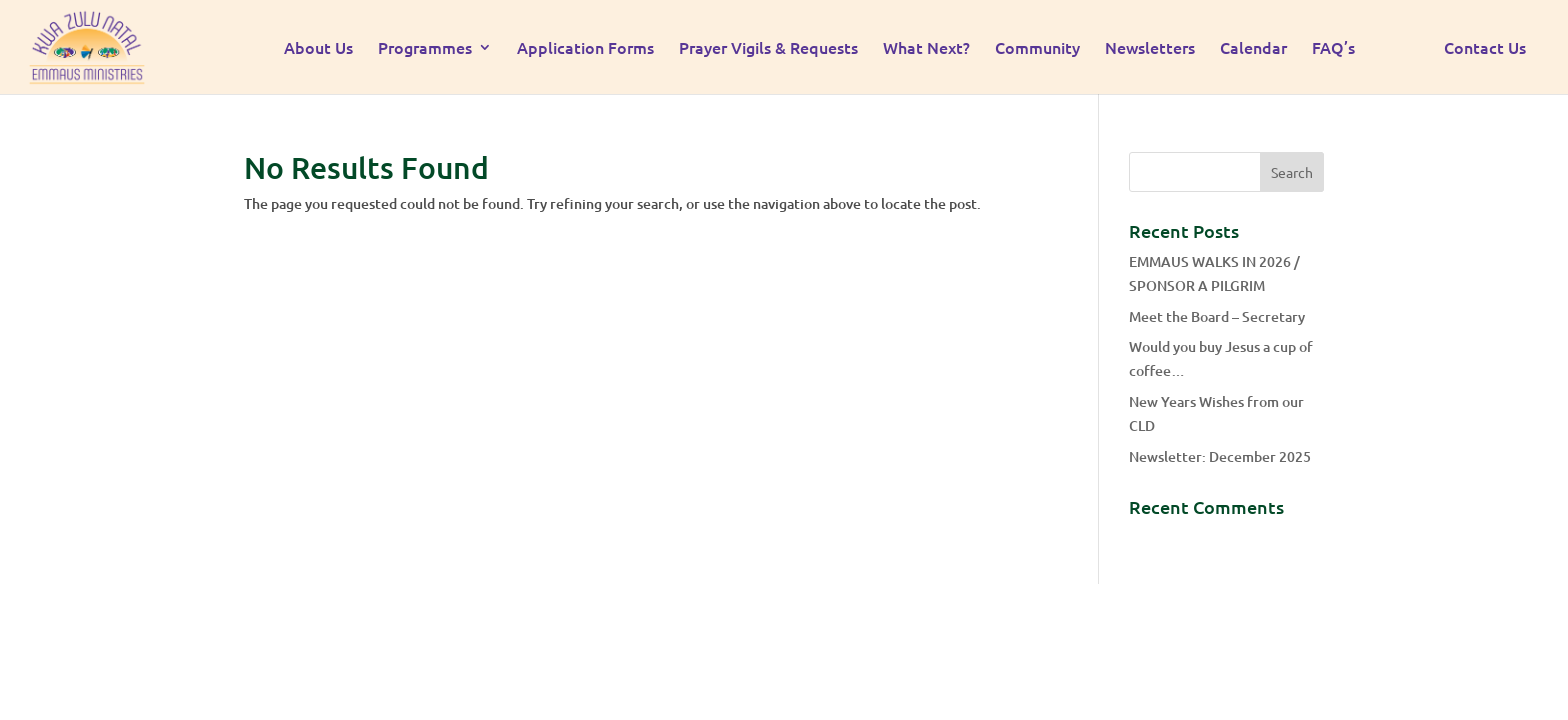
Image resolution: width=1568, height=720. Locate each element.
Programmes (425, 49)
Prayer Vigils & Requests (768, 49)
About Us (318, 49)
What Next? (926, 49)
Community (1037, 49)
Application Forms (585, 49)
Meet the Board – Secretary (1217, 316)
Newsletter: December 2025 (1220, 456)
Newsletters (1150, 49)
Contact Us (1485, 49)
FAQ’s (1333, 49)
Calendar (1253, 49)
